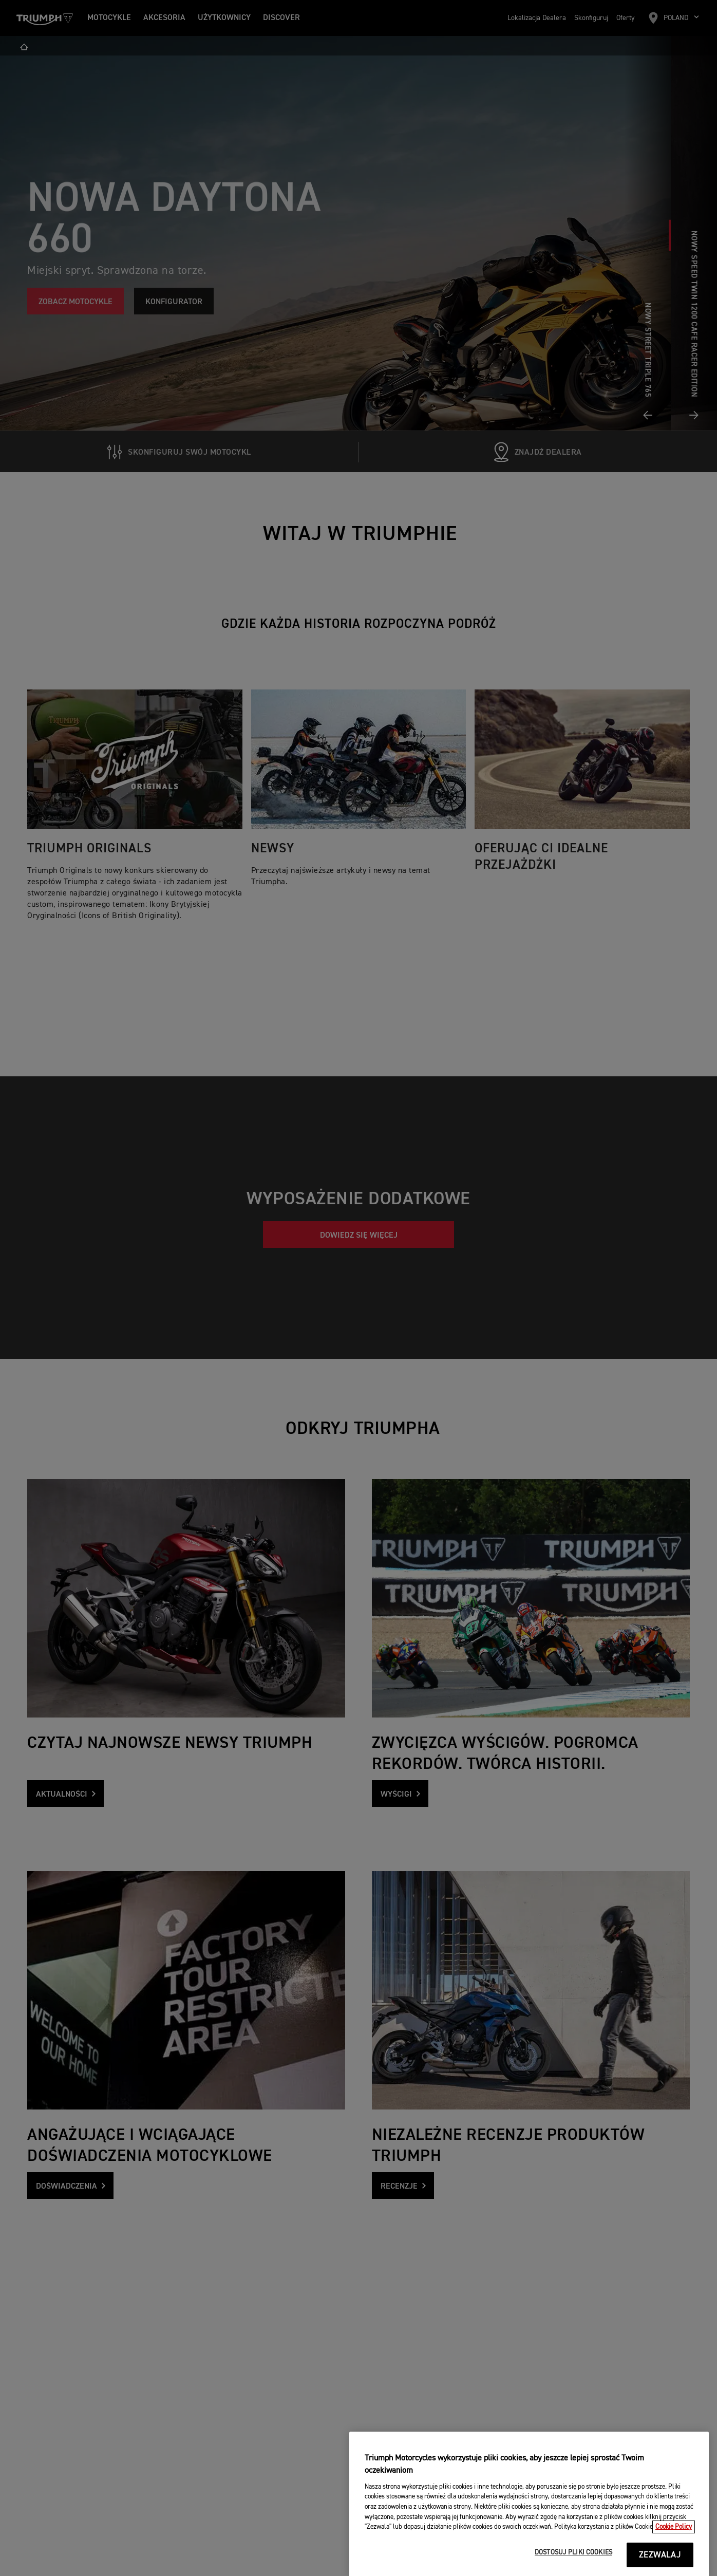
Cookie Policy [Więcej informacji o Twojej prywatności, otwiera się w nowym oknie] (673, 2560)
